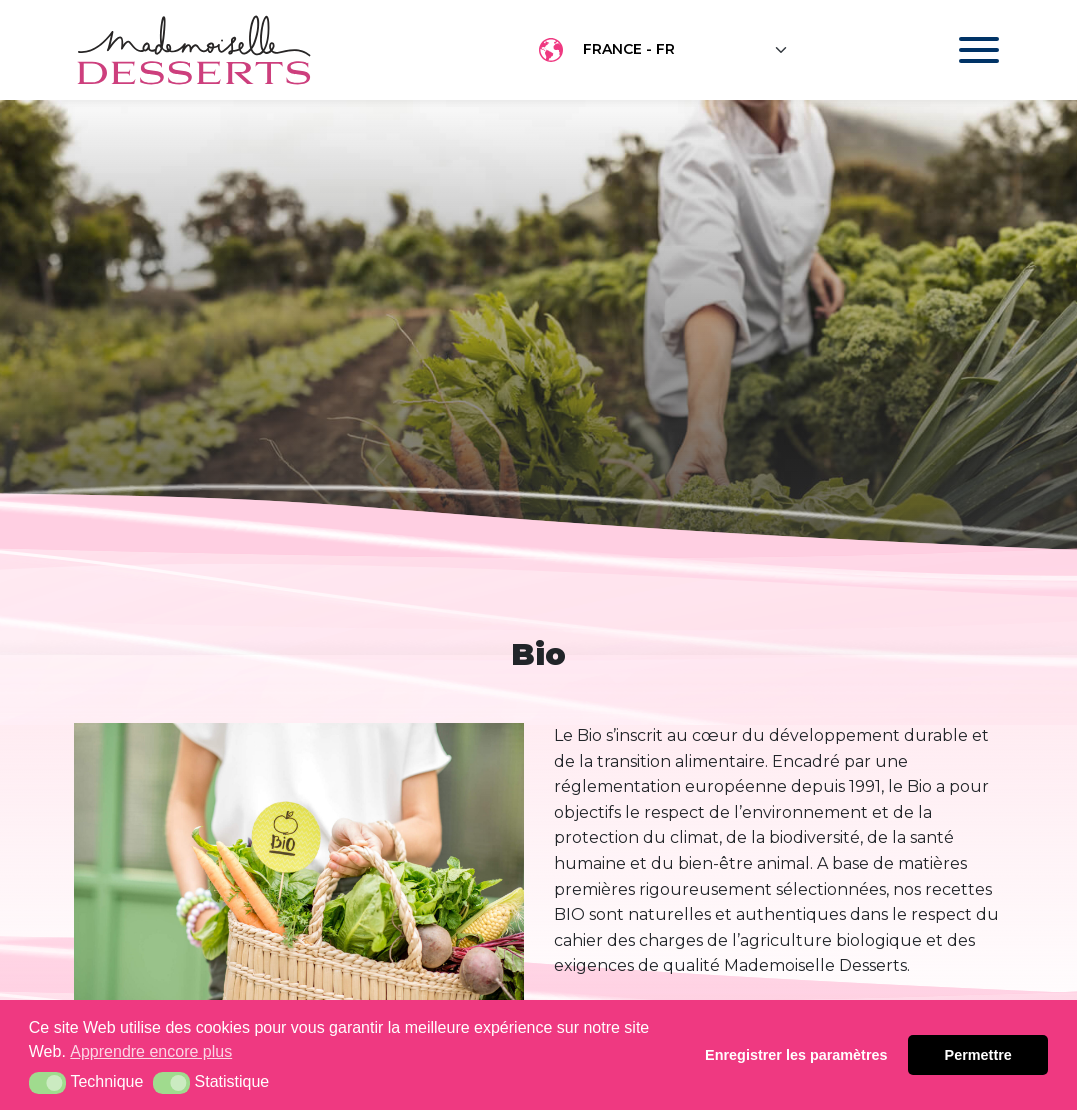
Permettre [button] (978, 1055)
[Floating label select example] (686, 50)
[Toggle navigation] (959, 50)
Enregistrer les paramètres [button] (796, 1055)
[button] (47, 1083)
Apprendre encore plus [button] (151, 1051)
